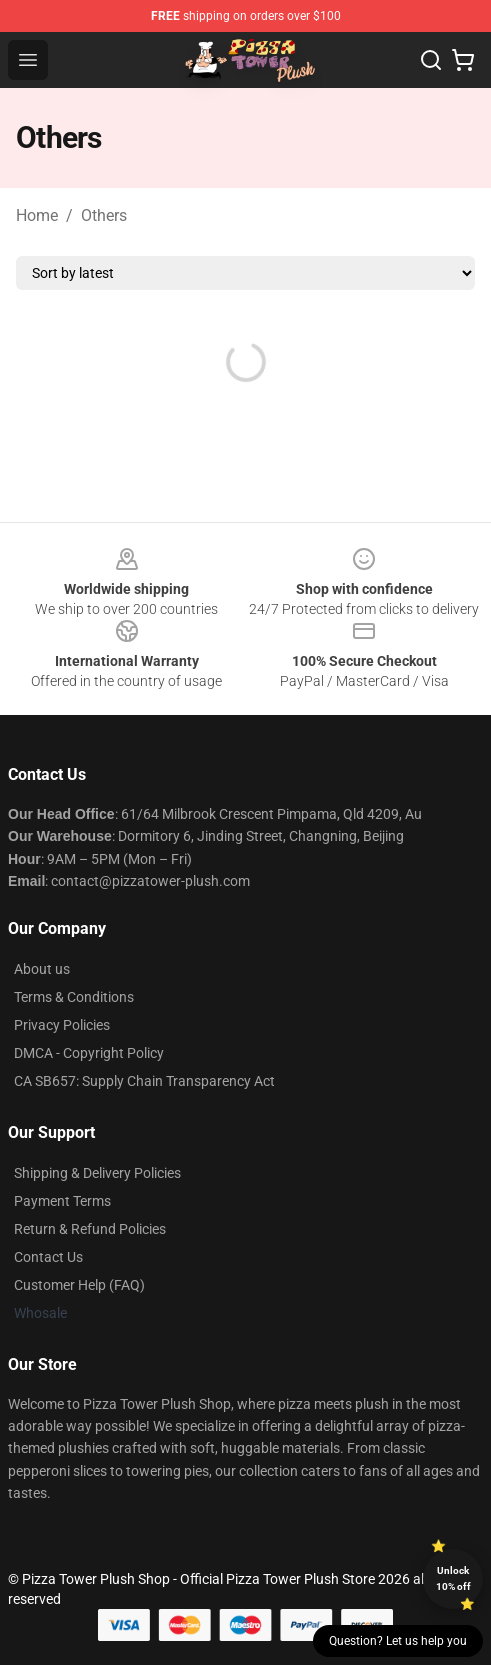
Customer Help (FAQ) (79, 1285)
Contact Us (48, 1257)
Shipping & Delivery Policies (97, 1173)
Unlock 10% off (453, 1578)
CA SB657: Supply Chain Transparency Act (144, 1081)
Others (104, 215)
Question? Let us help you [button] (398, 1641)
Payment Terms (62, 1201)
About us (42, 969)
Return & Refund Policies (90, 1229)
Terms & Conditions (74, 997)
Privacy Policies (62, 1025)
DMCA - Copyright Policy (89, 1053)
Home (37, 215)
